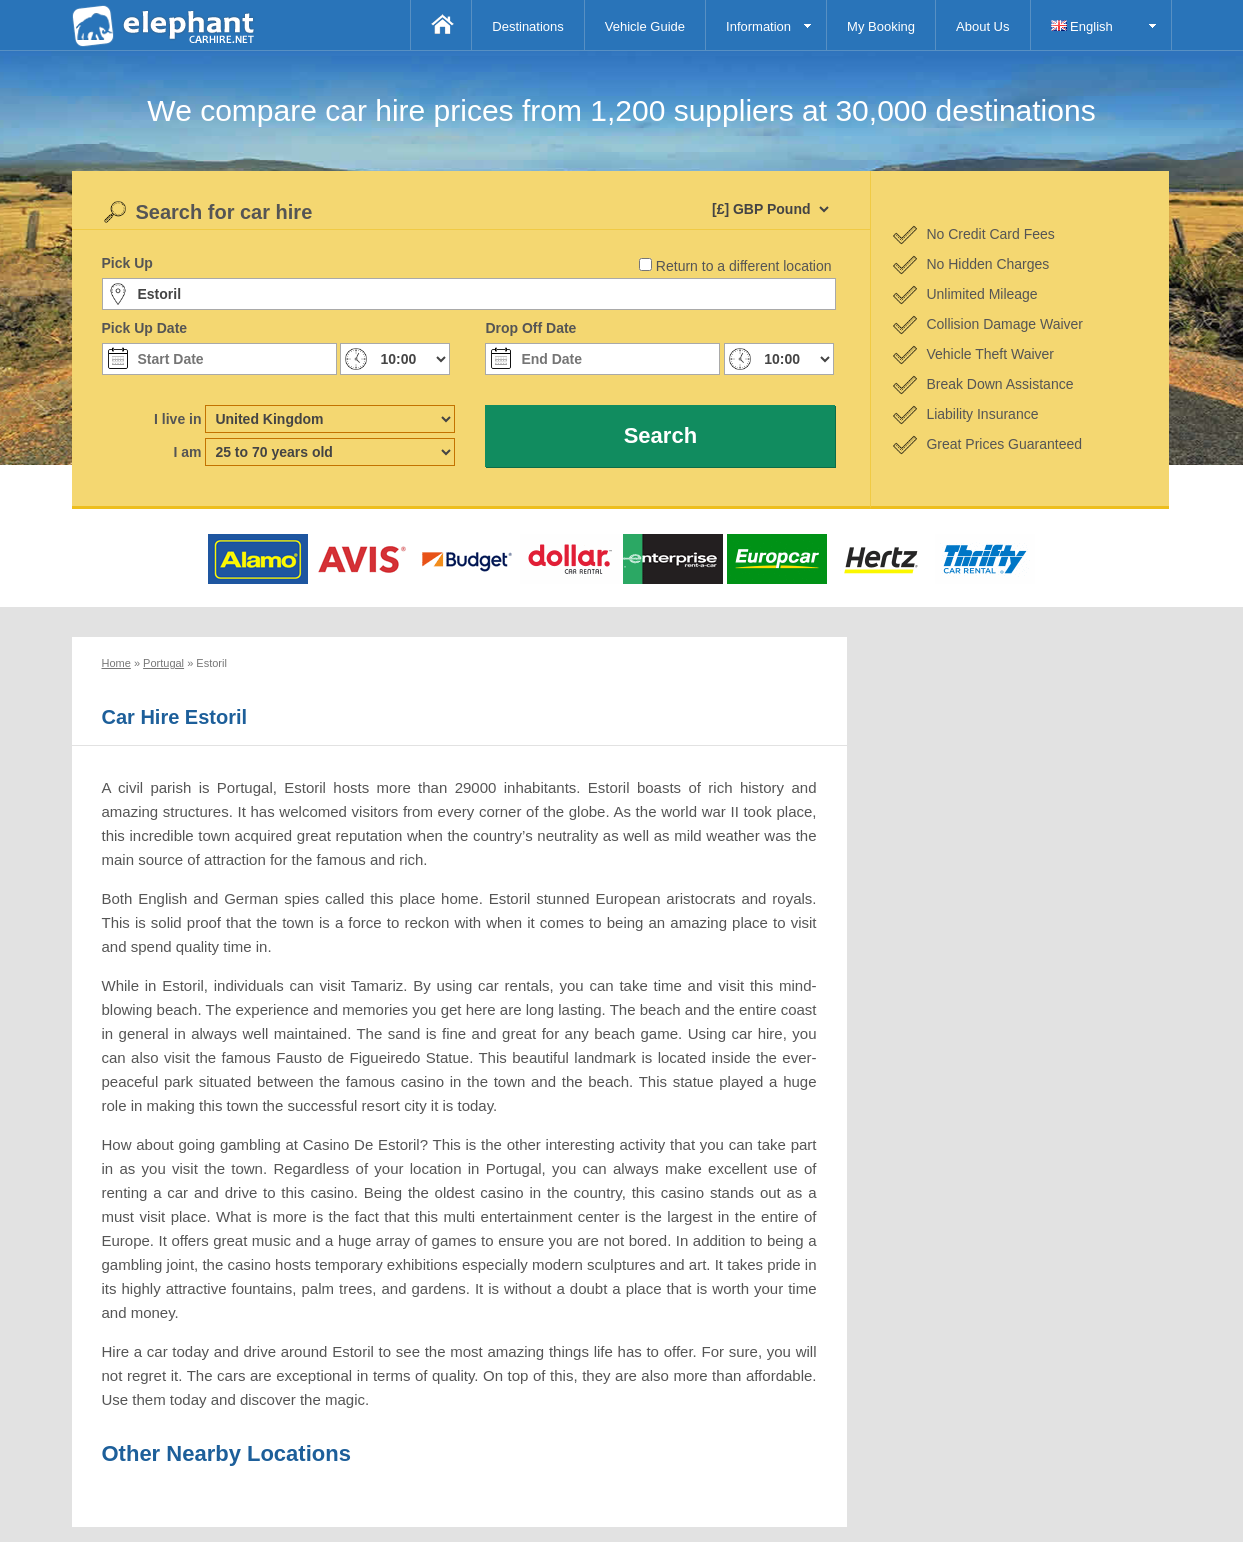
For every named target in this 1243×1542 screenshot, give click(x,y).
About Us (982, 26)
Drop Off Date (530, 328)
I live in (177, 419)
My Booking (881, 26)
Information (758, 26)
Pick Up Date (145, 328)
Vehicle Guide (645, 26)
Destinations (528, 26)
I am (187, 452)
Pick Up (127, 263)
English (1082, 26)
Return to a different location (744, 266)
